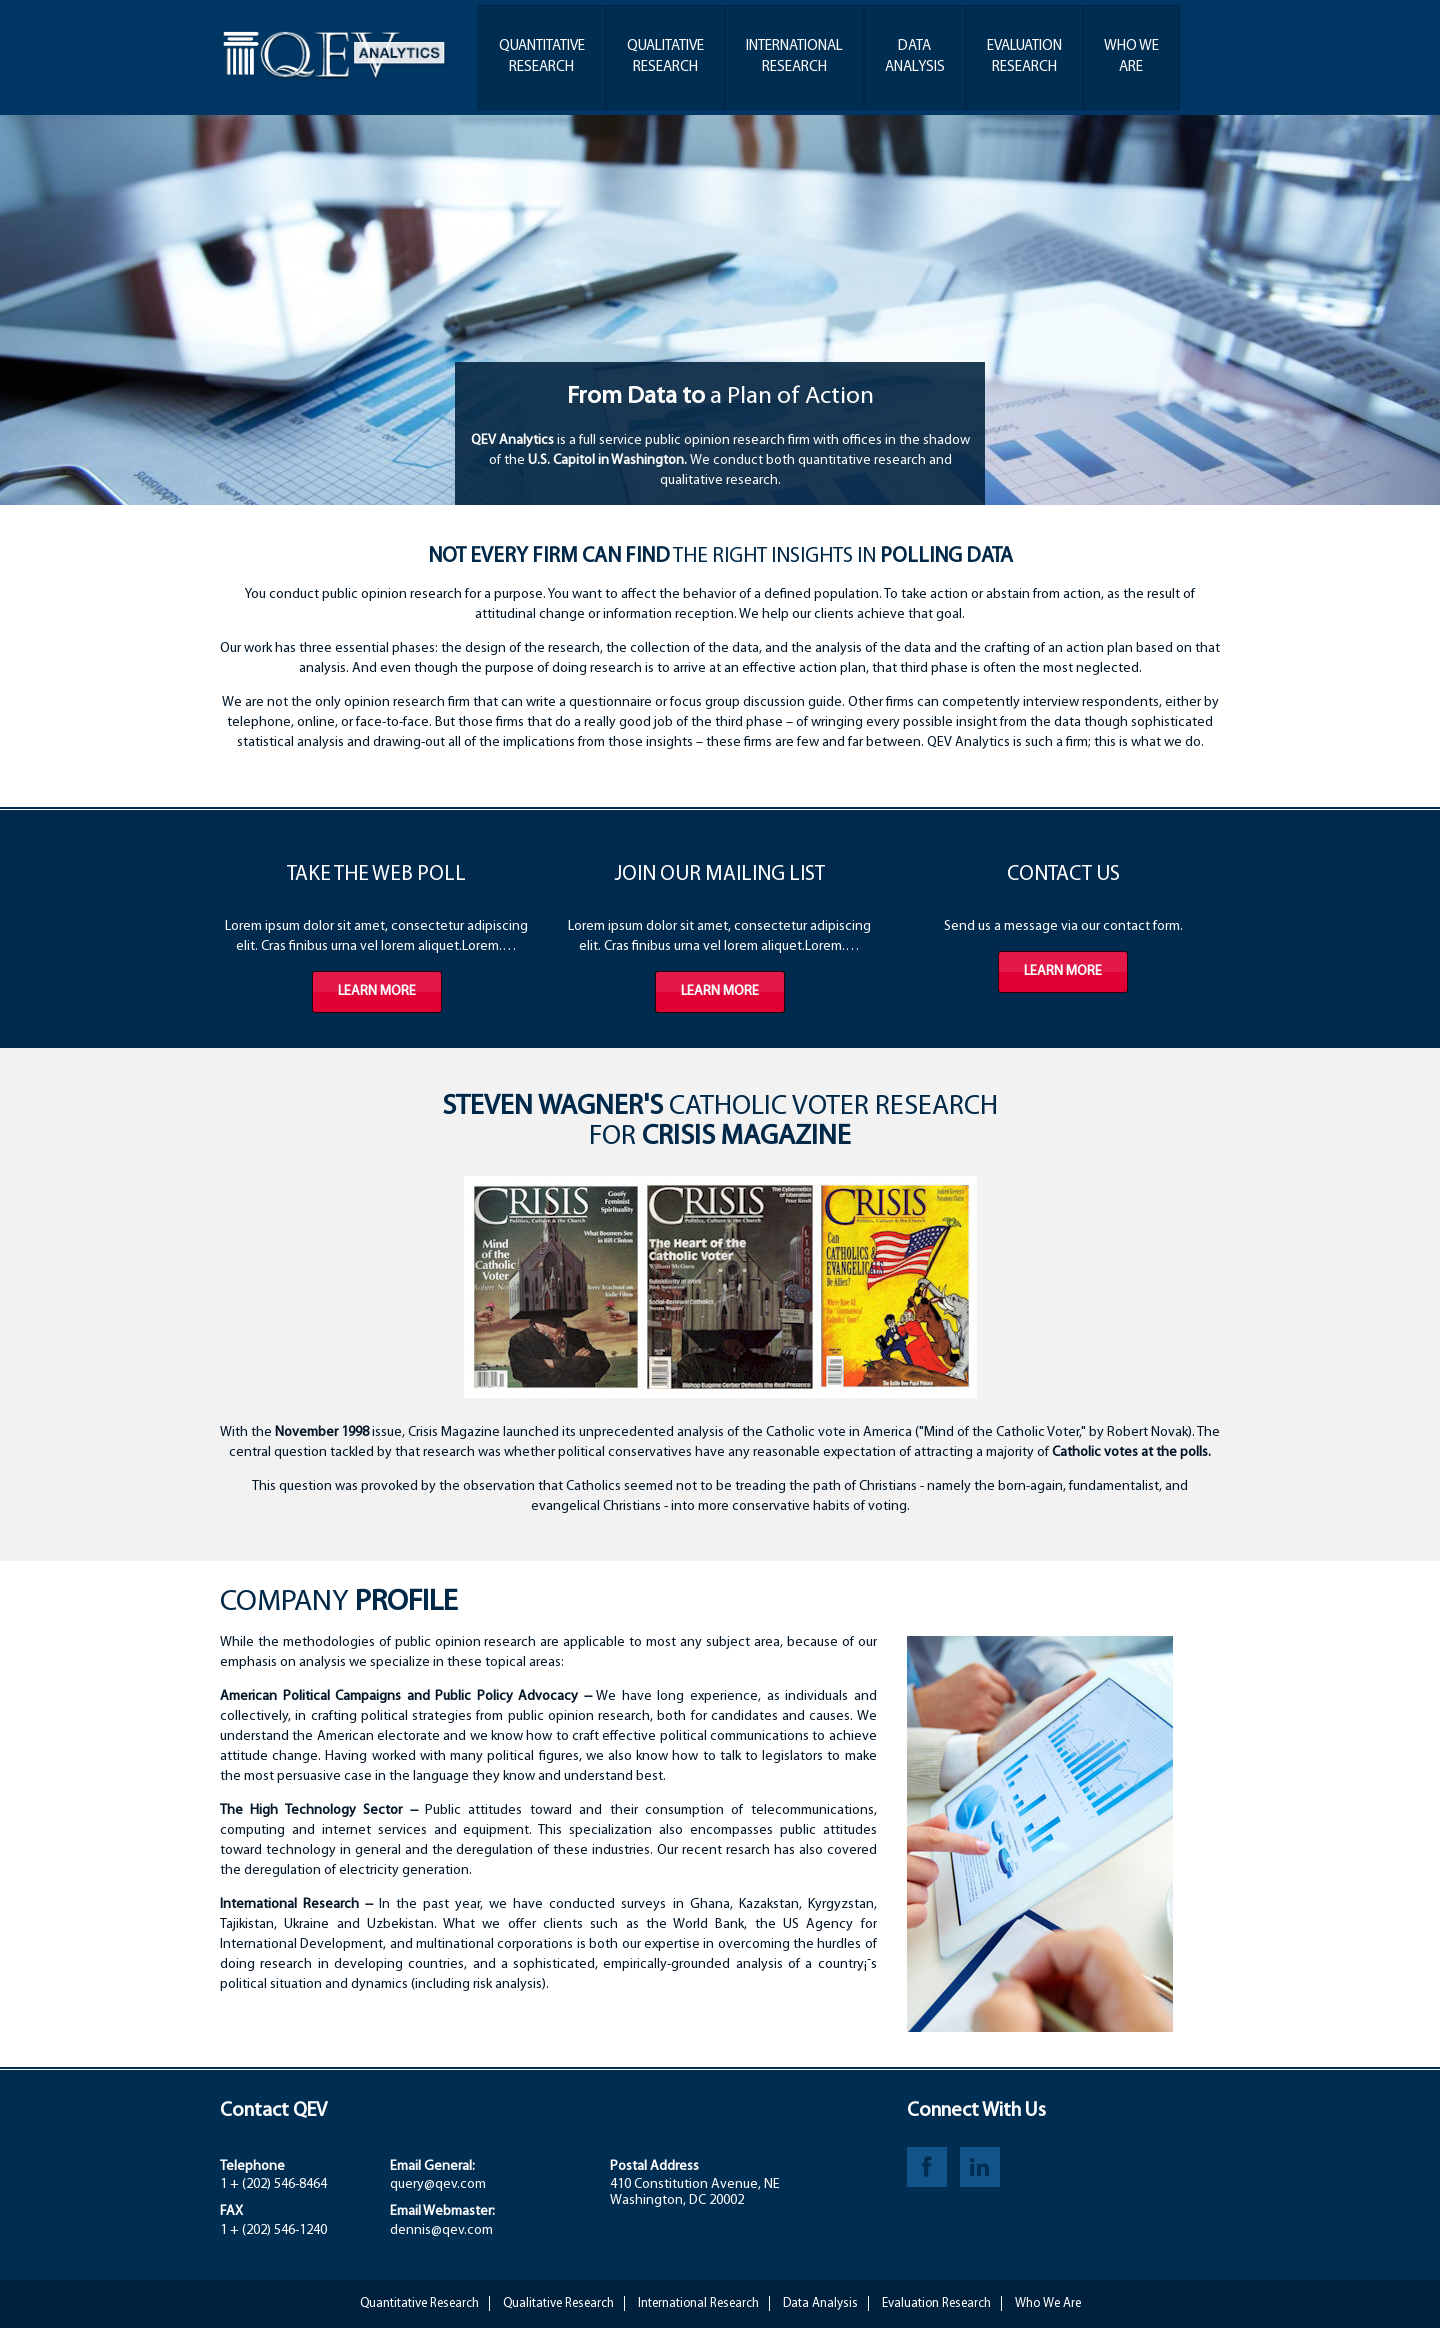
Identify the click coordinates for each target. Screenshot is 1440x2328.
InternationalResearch (794, 57)
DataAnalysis (915, 57)
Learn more (377, 991)
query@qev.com (438, 2184)
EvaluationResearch (1024, 57)
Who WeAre (1131, 57)
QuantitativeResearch (542, 57)
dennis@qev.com (441, 2230)
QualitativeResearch (665, 57)
